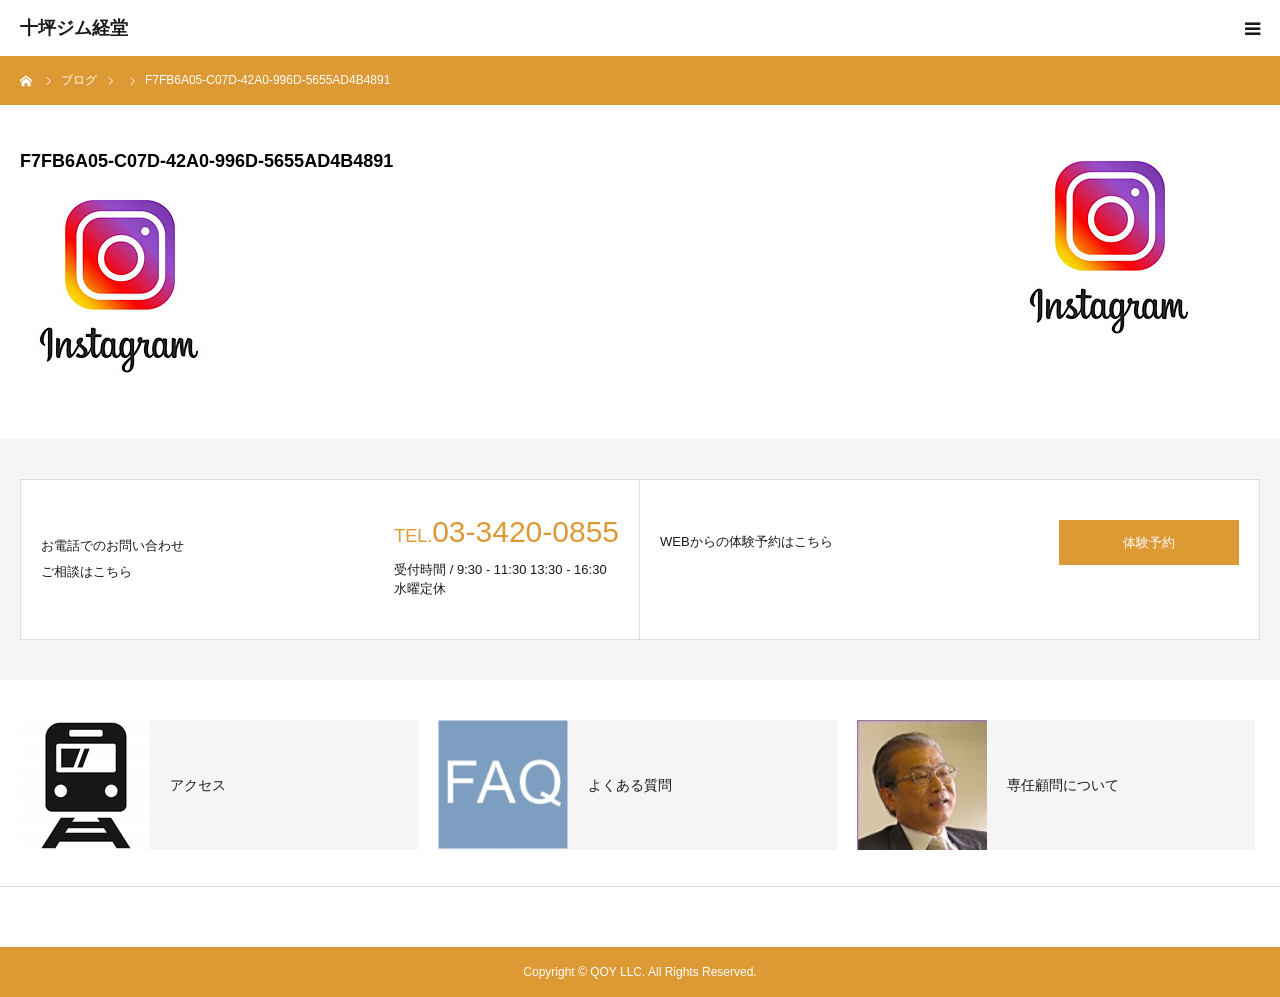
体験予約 (1149, 542)
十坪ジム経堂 (74, 28)
